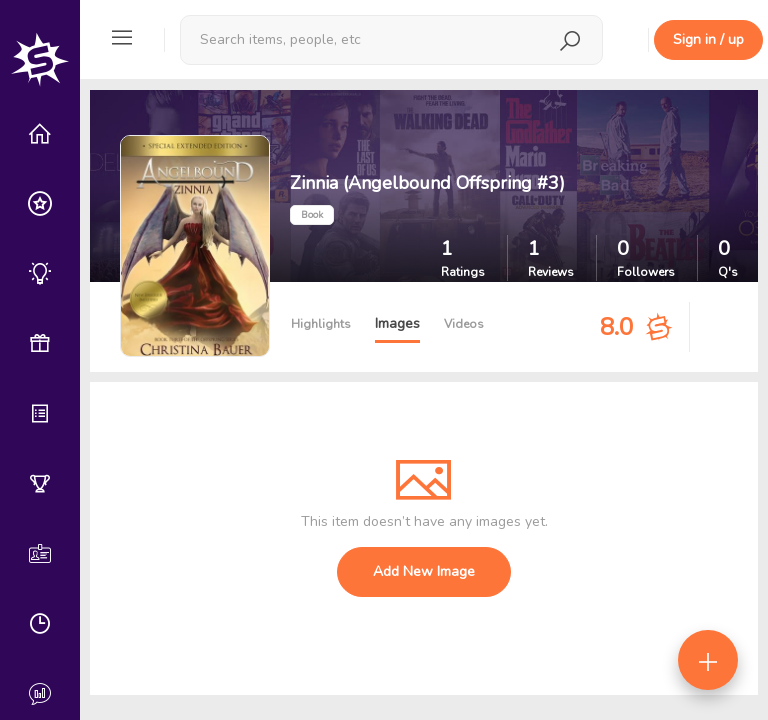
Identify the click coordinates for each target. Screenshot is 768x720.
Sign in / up (708, 39)
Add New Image (424, 571)
